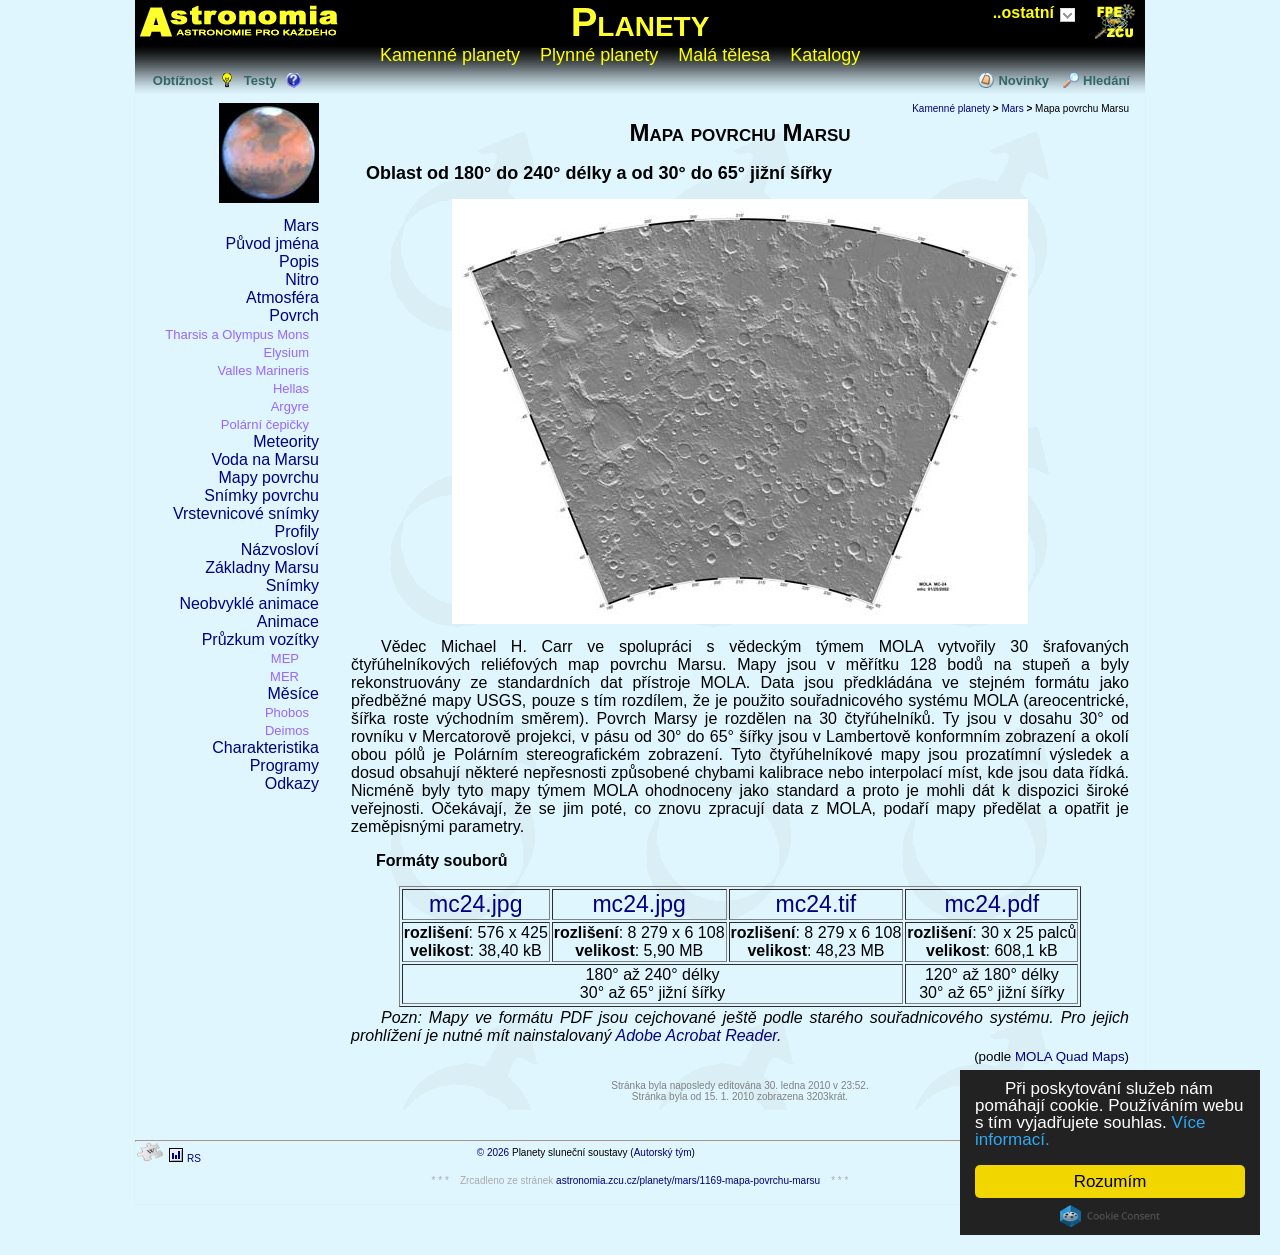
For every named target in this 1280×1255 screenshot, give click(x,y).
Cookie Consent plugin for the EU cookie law (1110, 1216)
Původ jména (272, 243)
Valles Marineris (263, 370)
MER (284, 676)
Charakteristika (265, 747)
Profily (297, 531)
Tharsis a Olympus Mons (237, 334)
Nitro (302, 279)
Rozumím (1110, 1181)
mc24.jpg (475, 904)
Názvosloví (280, 549)
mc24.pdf (991, 904)
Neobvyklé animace (249, 603)
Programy (284, 765)
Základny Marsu (262, 567)
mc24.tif (816, 904)
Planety (640, 22)
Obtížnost (183, 80)
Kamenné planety (450, 55)
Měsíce (293, 693)
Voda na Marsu (265, 459)
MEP (285, 658)
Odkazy (292, 783)
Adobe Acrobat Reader (696, 1035)
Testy (260, 80)
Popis (299, 261)
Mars (301, 225)
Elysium (286, 352)
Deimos (287, 730)
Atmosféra (282, 297)
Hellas (291, 388)
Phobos (287, 712)
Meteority (286, 441)
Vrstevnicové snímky (246, 513)
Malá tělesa (724, 55)
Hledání (1106, 80)
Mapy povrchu (269, 477)
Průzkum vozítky (260, 639)
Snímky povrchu (261, 495)
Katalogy (825, 55)
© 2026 (493, 1152)
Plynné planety (599, 55)
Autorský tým (663, 1152)
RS (194, 1158)
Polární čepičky (265, 424)
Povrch (294, 315)
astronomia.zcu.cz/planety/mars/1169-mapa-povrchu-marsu (688, 1180)
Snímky (292, 585)
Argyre (290, 406)
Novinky (1023, 80)
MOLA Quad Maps (1070, 1056)
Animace (288, 621)
